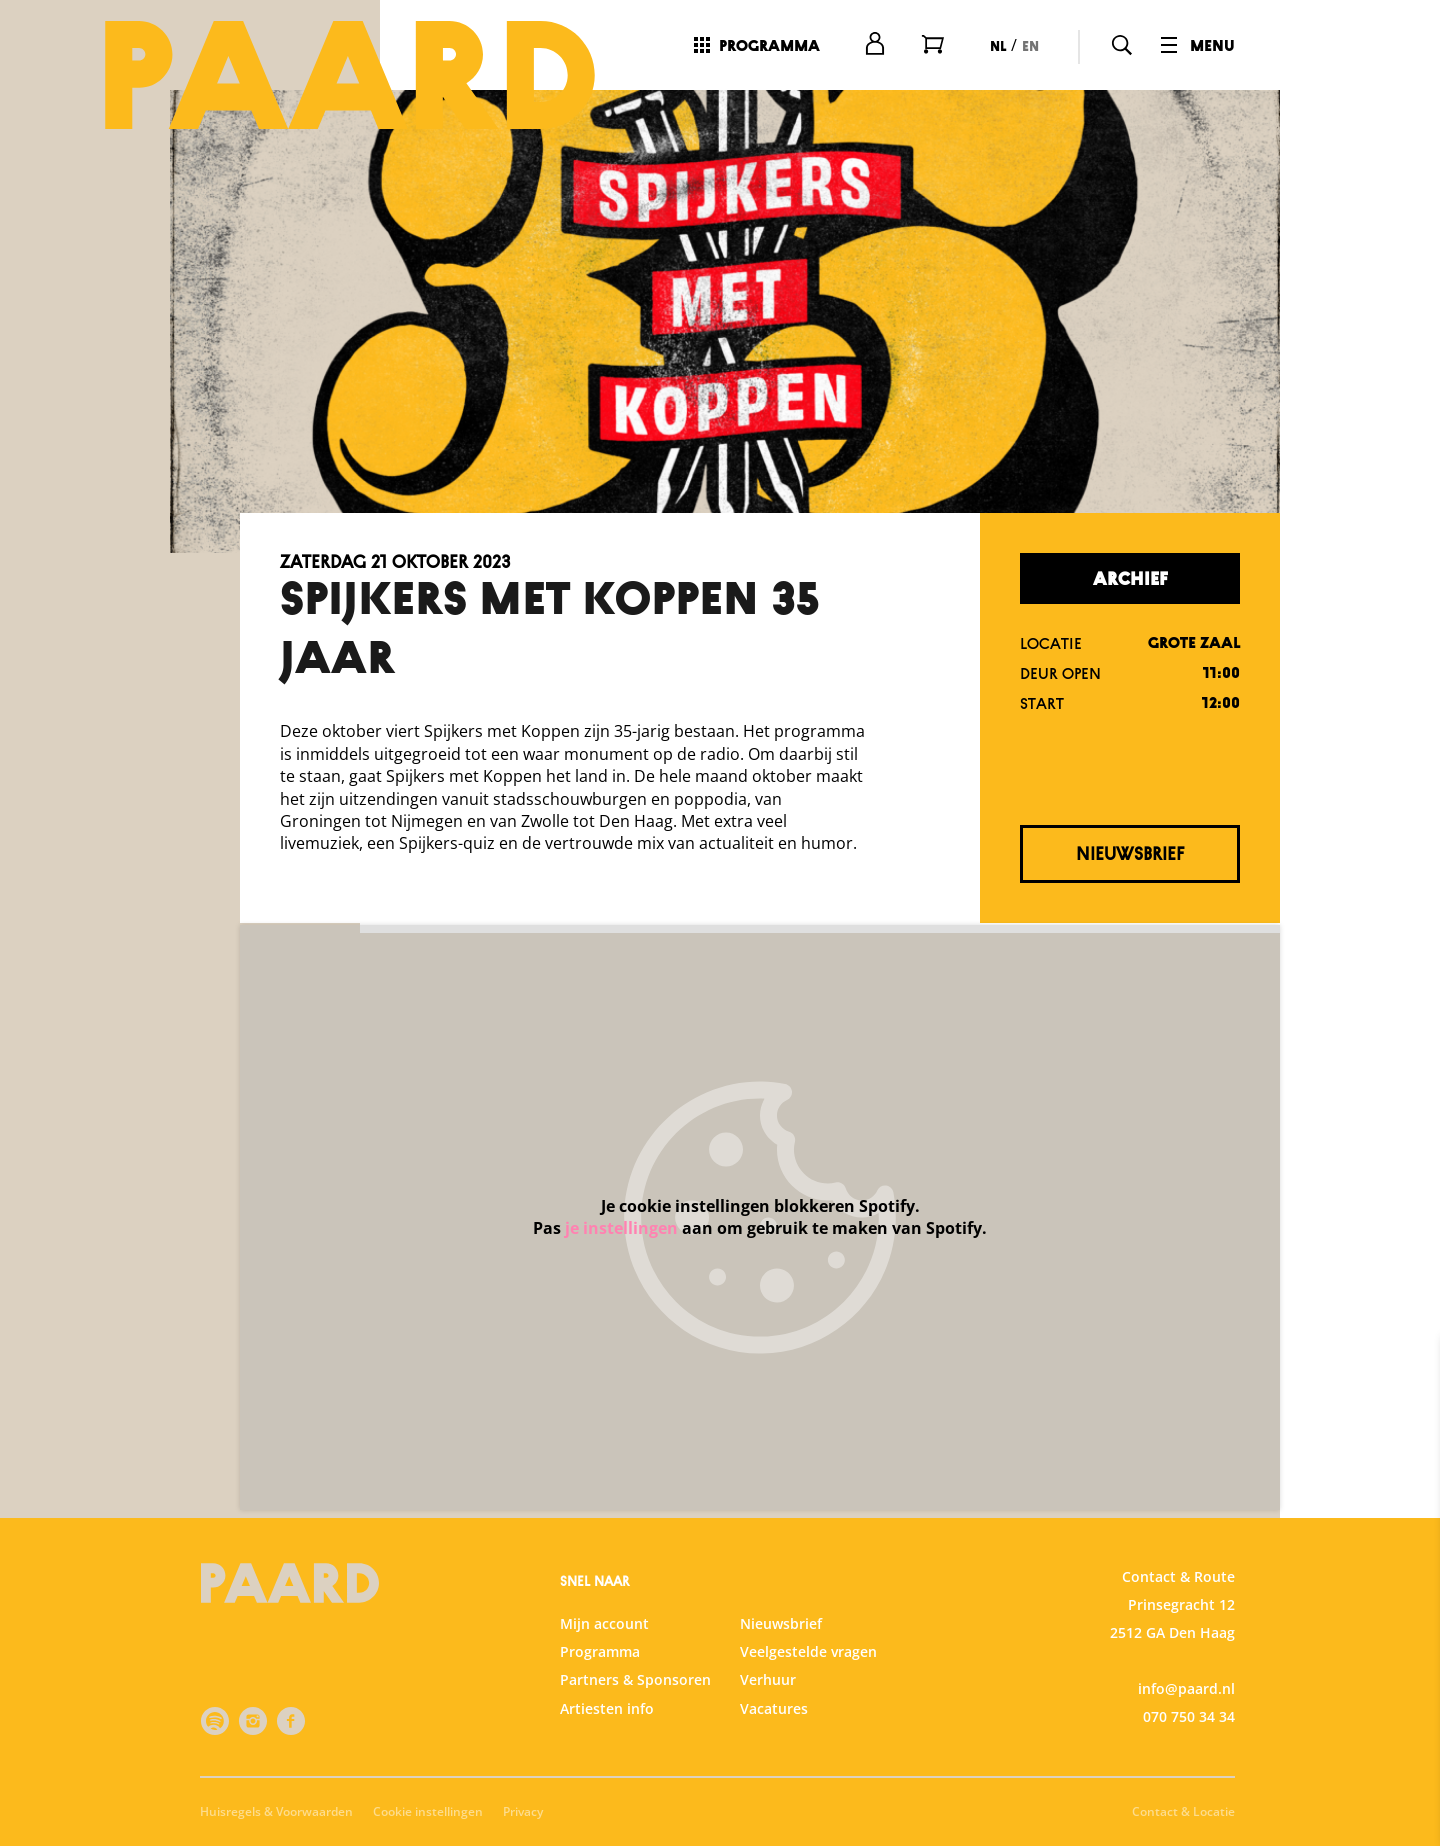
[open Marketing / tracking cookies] (1408, 1678)
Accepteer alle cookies (1270, 1750)
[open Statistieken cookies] (1408, 1618)
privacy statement (1190, 1490)
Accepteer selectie (1270, 1808)
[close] (1409, 1373)
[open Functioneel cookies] (1408, 1558)
